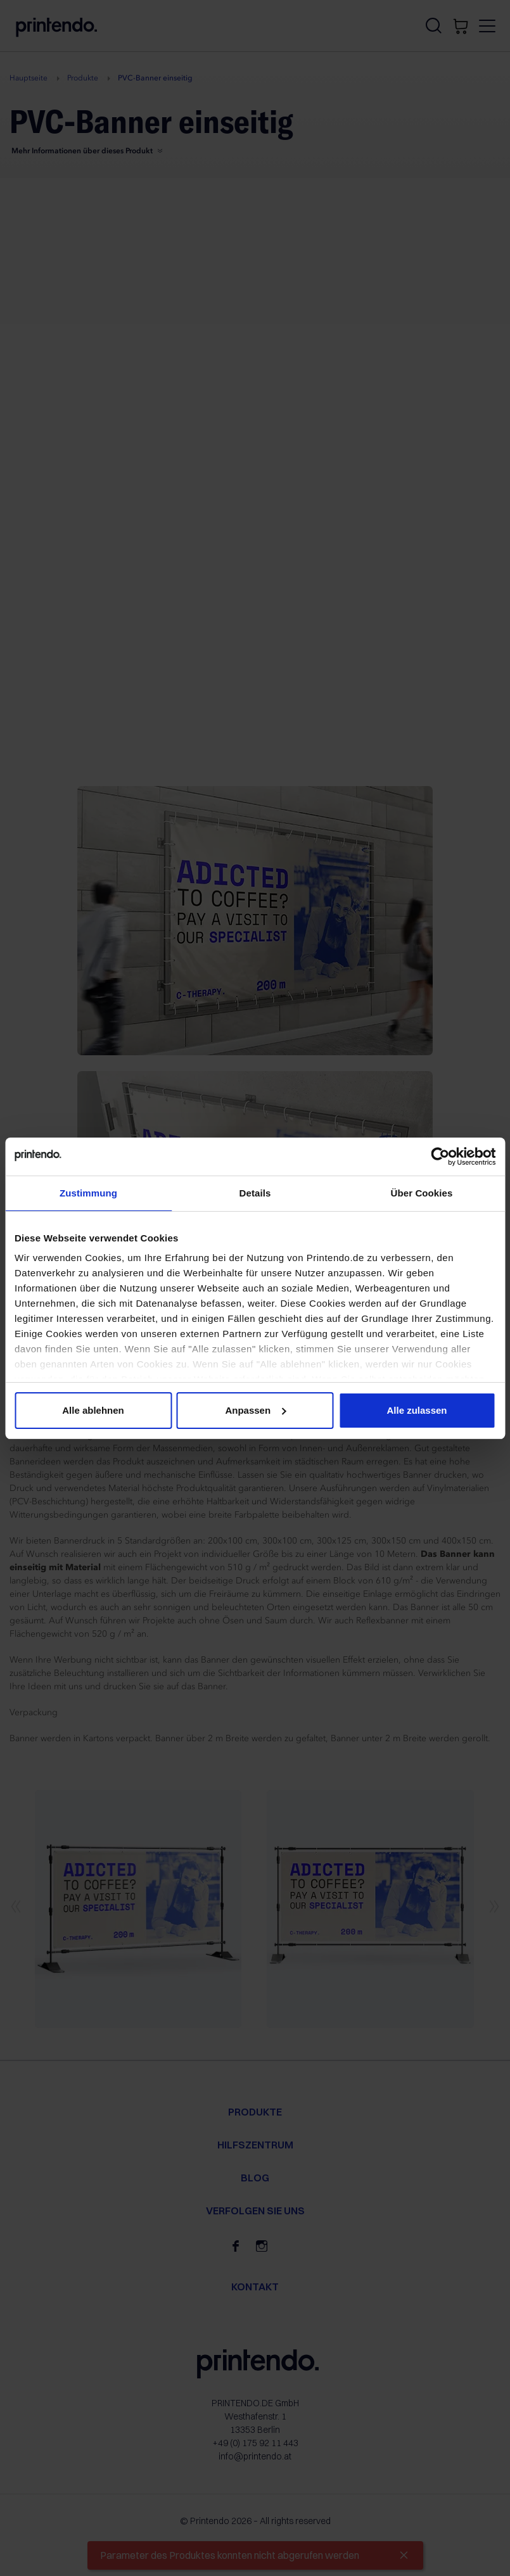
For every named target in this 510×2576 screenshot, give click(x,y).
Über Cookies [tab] (422, 1193)
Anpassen (255, 1410)
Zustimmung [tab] (88, 1193)
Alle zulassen (416, 1410)
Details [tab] (255, 1193)
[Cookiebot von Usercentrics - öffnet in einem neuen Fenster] (440, 1156)
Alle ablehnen (93, 1410)
